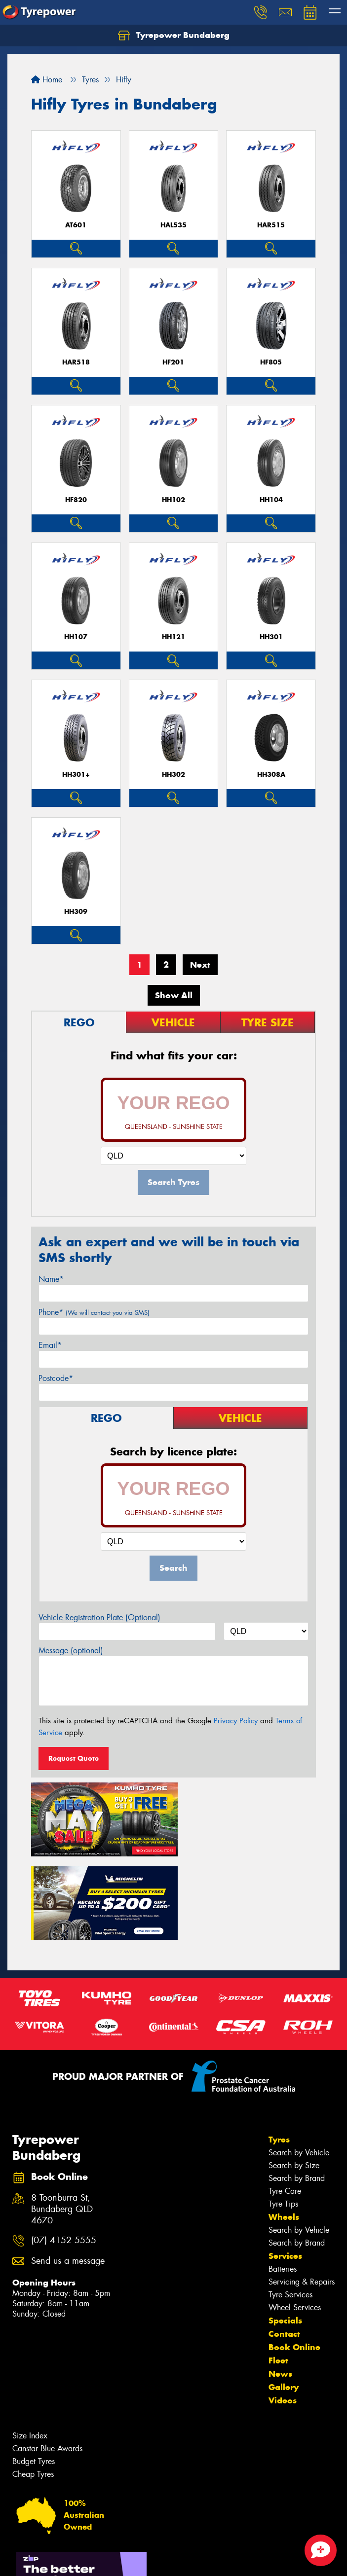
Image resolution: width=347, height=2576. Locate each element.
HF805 (271, 362)
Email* (50, 1345)
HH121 (173, 637)
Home (46, 79)
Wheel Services (295, 2219)
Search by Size (294, 2077)
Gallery (284, 2299)
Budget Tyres (33, 2373)
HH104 (271, 500)
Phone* (94, 1312)
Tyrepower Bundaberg (174, 35)
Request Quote (73, 1758)
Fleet (278, 2272)
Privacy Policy (236, 1721)
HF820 (76, 500)
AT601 (75, 225)
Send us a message (68, 2173)
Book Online (294, 2259)
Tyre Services (290, 2207)
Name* (51, 1279)
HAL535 (173, 225)
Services (285, 2168)
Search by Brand (297, 2090)
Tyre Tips (283, 2116)
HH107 (75, 637)
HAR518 (76, 362)
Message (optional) (71, 1650)
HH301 (271, 637)
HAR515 (271, 225)
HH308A (271, 774)
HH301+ (76, 774)
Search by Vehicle (299, 2065)
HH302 (173, 774)
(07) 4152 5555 (63, 2153)
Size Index (29, 2348)
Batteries (283, 2181)
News (280, 2286)
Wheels (284, 2129)
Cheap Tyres (33, 2386)
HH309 (75, 911)
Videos (283, 2312)
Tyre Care (285, 2103)
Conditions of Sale (131, 2559)
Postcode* (56, 1378)
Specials (285, 2232)
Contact (284, 2246)
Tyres (279, 2051)
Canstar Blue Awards (47, 2361)
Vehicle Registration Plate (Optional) (99, 1617)
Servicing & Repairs (302, 2194)
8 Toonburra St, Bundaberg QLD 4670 (62, 2121)
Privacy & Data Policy (70, 2559)
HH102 (173, 500)
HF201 (173, 362)
